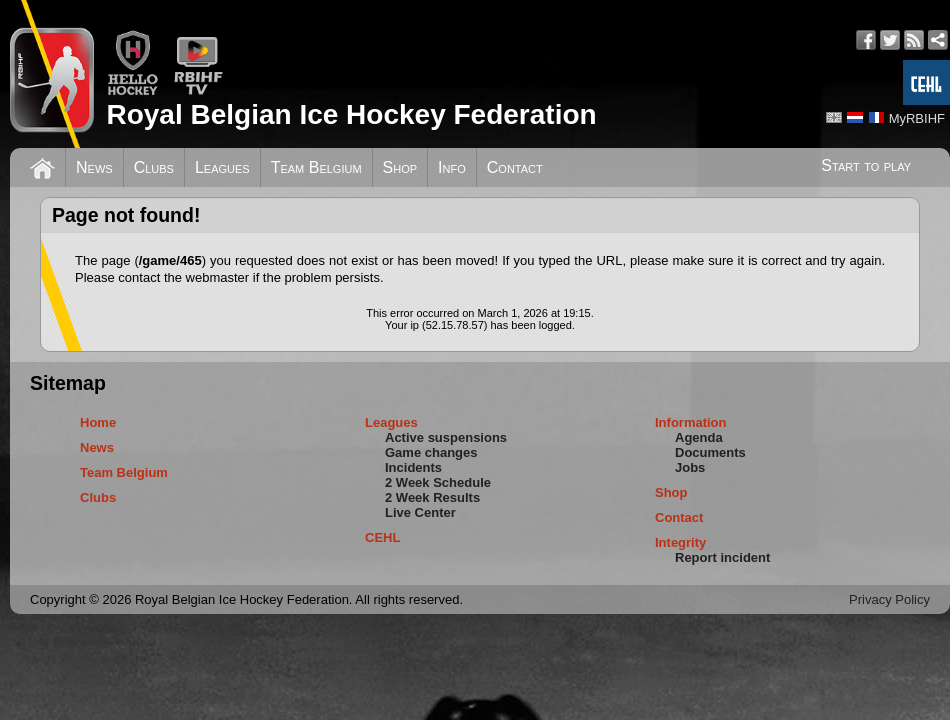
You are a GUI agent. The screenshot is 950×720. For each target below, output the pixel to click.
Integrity (680, 542)
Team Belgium (316, 167)
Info (452, 167)
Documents (710, 452)
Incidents (413, 467)
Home (98, 422)
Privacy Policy (889, 599)
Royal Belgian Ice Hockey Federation (351, 114)
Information (691, 422)
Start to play (866, 165)
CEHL (382, 537)
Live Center (420, 512)
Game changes (431, 452)
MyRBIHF (917, 118)
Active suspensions (446, 437)
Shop (400, 167)
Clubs (154, 167)
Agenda (699, 437)
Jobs (690, 467)
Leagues (222, 167)
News (94, 167)
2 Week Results (432, 497)
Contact (515, 167)
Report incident (722, 557)
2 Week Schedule (438, 482)
